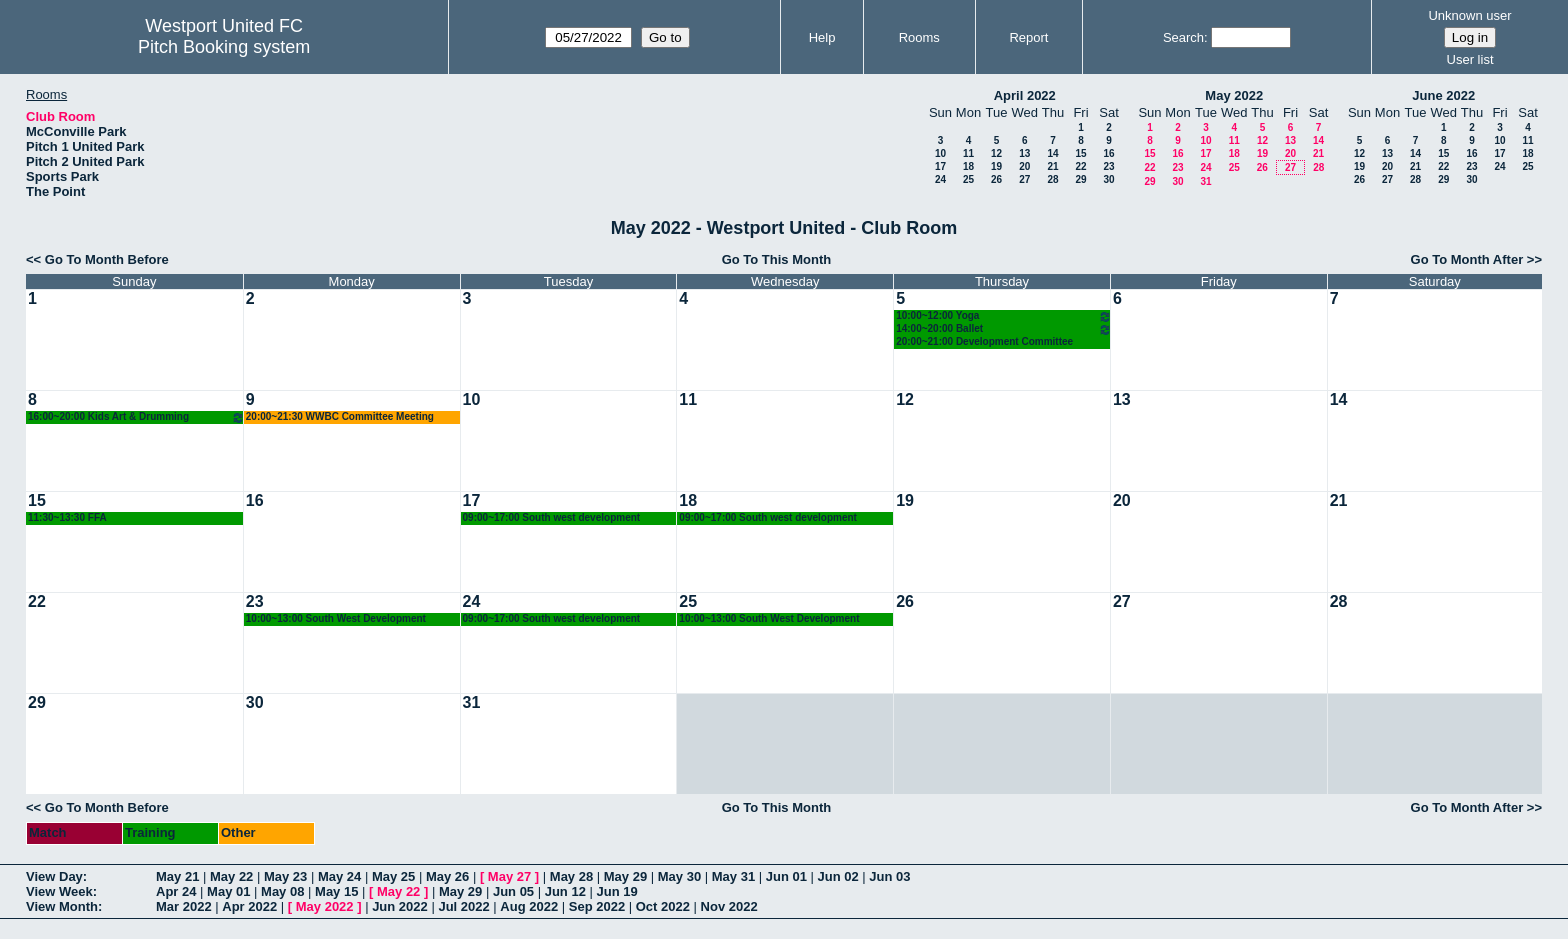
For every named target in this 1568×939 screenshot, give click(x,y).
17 (940, 166)
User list (1470, 59)
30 (1108, 179)
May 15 (336, 891)
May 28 (571, 876)
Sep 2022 (597, 906)
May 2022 (1234, 95)
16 (1108, 153)
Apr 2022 (249, 906)
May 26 (447, 876)
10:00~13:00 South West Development (336, 618)
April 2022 (1025, 95)
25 (968, 179)
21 (1052, 166)
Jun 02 (838, 876)
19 (996, 166)
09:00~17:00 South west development (552, 517)
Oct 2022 (663, 906)
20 (1024, 166)
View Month (62, 906)
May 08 (282, 891)
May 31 (733, 876)
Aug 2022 (529, 906)
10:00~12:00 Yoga (1004, 316)
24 (940, 179)
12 (996, 153)
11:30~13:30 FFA (67, 517)
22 (1080, 166)
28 (1052, 179)
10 (940, 153)
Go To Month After (1467, 259)
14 (1052, 153)
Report (1028, 37)
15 (1080, 153)
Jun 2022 (400, 906)
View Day (54, 876)
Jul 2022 (463, 906)
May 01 (228, 891)
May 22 (231, 876)
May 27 (509, 876)
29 (1080, 179)
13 (1024, 153)
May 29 (625, 876)
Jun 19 (617, 891)
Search (1183, 37)
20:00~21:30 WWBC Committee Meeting (340, 416)
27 (1024, 179)
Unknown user (1469, 15)
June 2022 (1443, 95)
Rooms (919, 37)
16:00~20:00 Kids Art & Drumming (136, 417)
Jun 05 (513, 891)
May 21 (177, 876)
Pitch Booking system (224, 47)
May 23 (285, 876)
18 (968, 166)
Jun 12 (565, 891)
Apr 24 (176, 891)
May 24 (339, 876)
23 (1108, 166)
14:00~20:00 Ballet (1004, 329)
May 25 (393, 876)
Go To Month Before (107, 259)
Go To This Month (777, 259)
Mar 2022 (184, 906)
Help (822, 37)
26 (996, 179)
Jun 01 (786, 876)
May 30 (679, 876)
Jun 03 (889, 876)
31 (1205, 181)
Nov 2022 (729, 906)
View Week (59, 891)
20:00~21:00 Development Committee (984, 341)
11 (968, 153)
